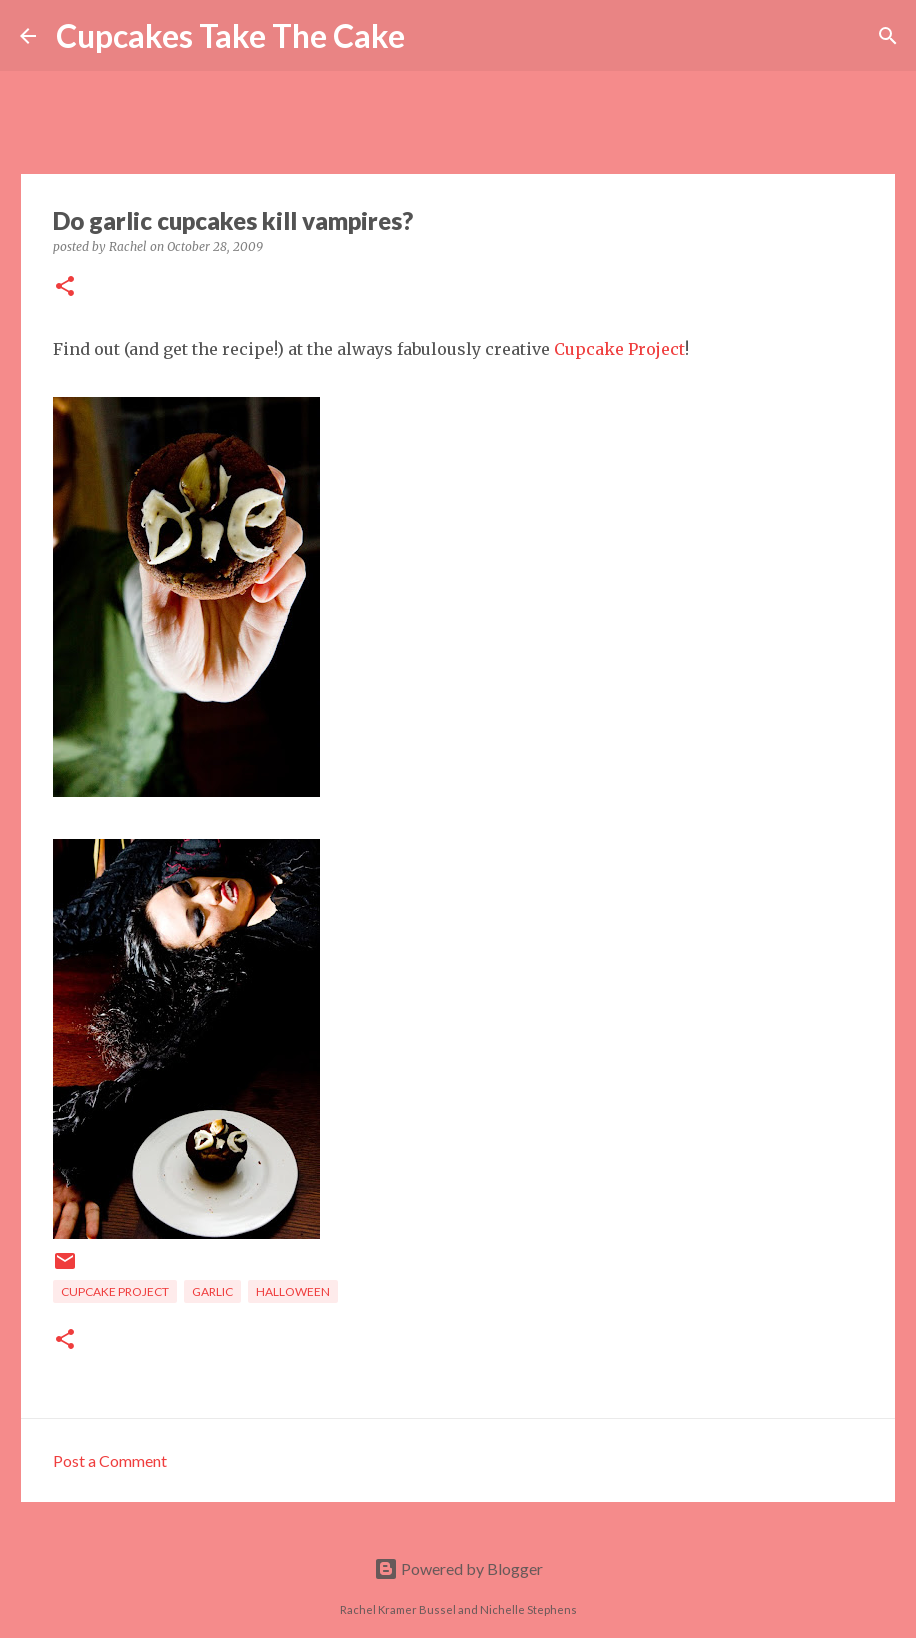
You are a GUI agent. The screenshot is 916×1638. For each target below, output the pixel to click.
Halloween (293, 1291)
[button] (65, 287)
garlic (212, 1291)
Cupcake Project (619, 349)
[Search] (433, 36)
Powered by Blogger (458, 1568)
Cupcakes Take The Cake (230, 35)
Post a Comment (110, 1460)
